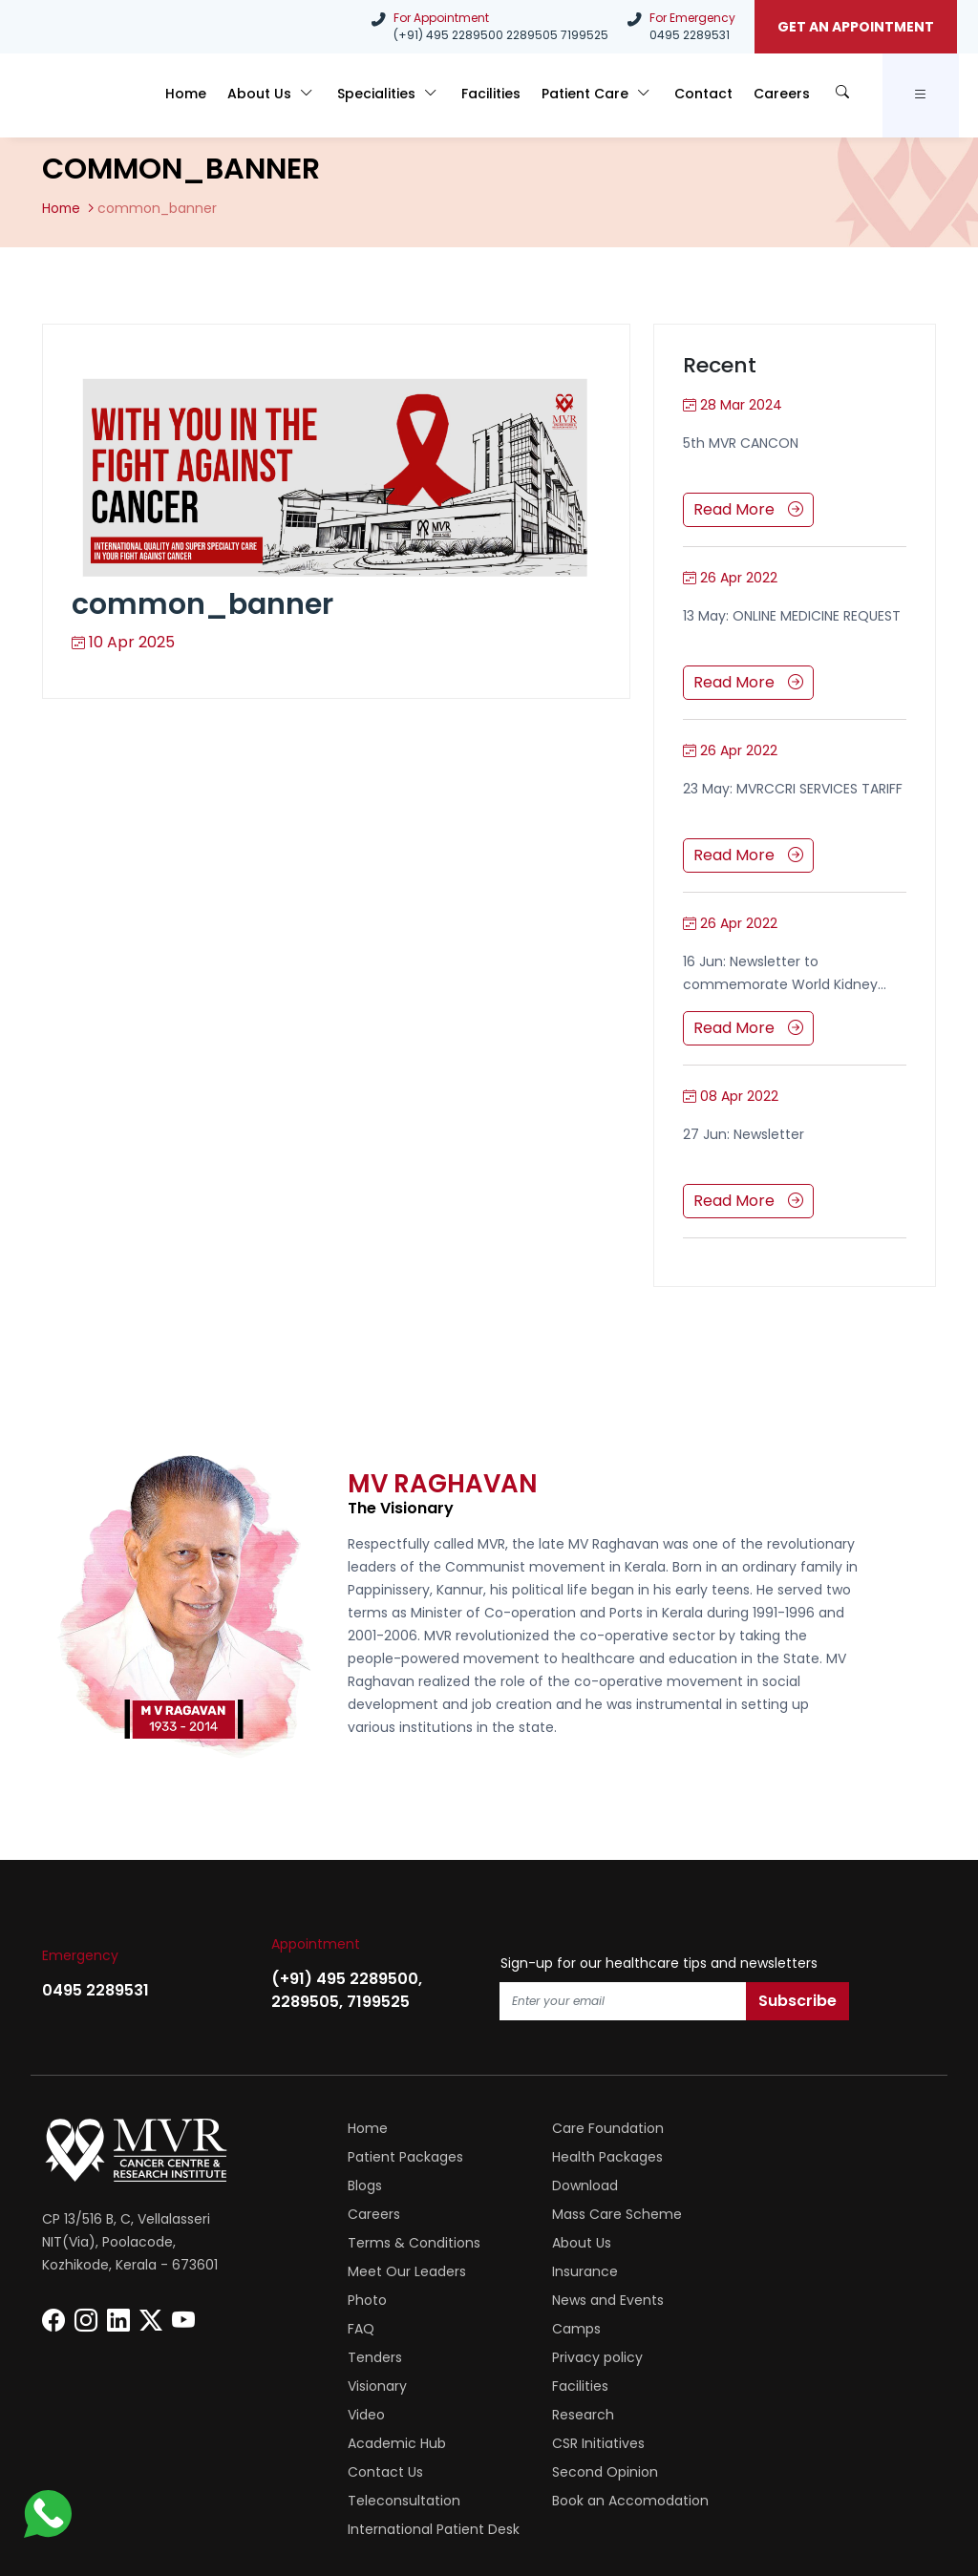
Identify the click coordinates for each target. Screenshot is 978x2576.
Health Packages (403, 2155)
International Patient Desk (629, 2385)
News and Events (599, 2241)
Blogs (560, 2155)
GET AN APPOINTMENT (855, 26)
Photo (367, 2241)
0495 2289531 (689, 35)
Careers (787, 98)
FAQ (753, 2241)
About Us (306, 98)
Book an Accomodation (426, 2385)
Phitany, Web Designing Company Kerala (761, 2488)
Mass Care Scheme (608, 2184)
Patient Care (614, 98)
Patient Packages (798, 2127)
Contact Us (385, 2356)
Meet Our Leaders (602, 2213)
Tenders (570, 2270)
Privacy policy (785, 2270)
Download (773, 2155)
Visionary (377, 2299)
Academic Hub (592, 2327)
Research (379, 2327)
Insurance (773, 2213)
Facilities (513, 98)
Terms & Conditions (806, 2184)
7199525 (584, 35)
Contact (715, 98)
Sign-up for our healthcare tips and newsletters (659, 1962)
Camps (372, 2270)
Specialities (417, 98)
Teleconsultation (796, 2356)
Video (758, 2299)
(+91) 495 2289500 (448, 35)
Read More (748, 508)
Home (225, 98)
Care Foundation (599, 2127)
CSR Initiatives (786, 2327)
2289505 (532, 35)
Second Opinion (596, 2356)
